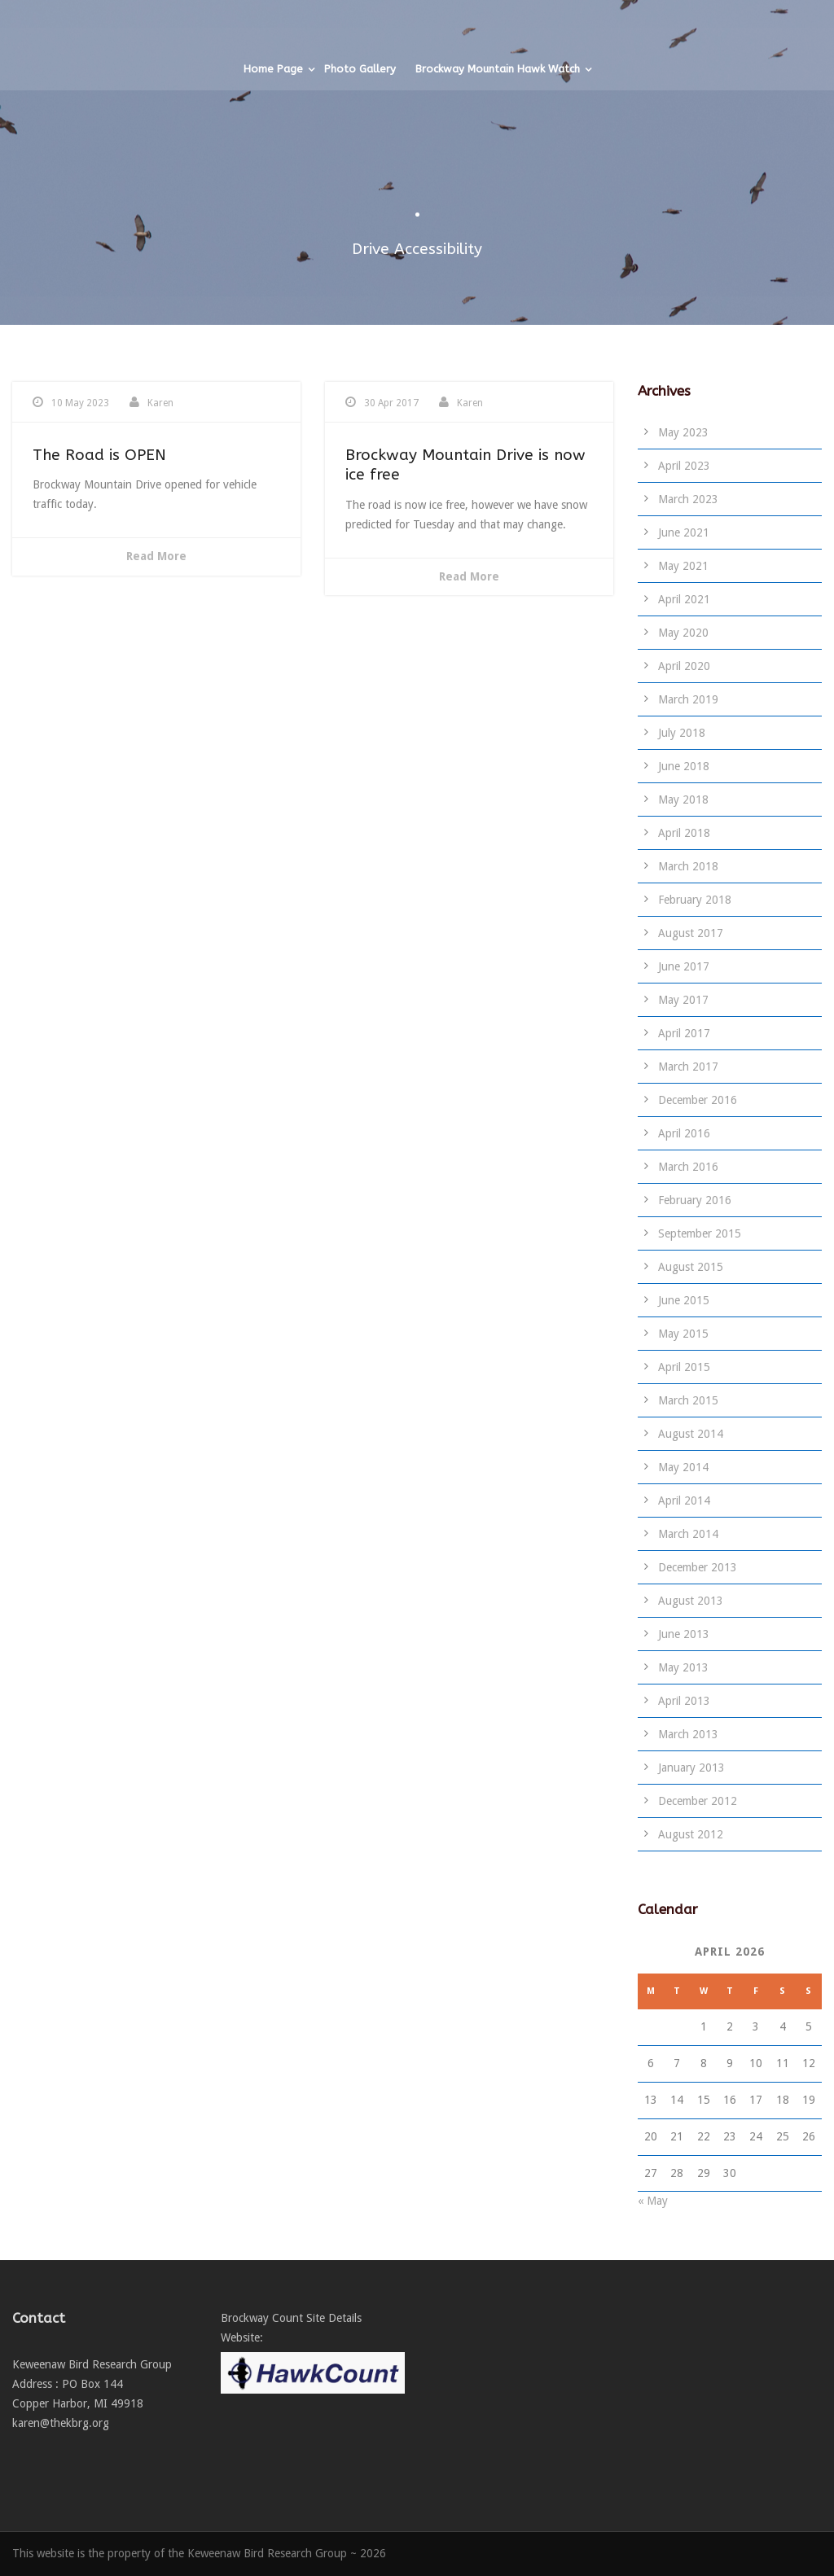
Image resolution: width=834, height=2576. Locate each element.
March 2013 (688, 1734)
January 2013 (691, 1767)
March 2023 (688, 499)
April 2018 (684, 832)
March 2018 (688, 866)
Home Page (273, 186)
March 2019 (688, 699)
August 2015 (690, 1266)
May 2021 (683, 565)
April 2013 (684, 1700)
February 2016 (694, 1200)
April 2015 (684, 1366)
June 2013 (683, 1634)
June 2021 (683, 532)
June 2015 (683, 1300)
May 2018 (683, 799)
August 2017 (690, 933)
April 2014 (684, 1500)
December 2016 (697, 1099)
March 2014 (688, 1533)
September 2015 (699, 1233)
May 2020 (683, 632)
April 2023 (684, 465)
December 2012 (697, 1800)
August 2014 (690, 1433)
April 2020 (684, 665)
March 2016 (688, 1166)
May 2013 (683, 1667)
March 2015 (688, 1400)
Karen (160, 403)
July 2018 (681, 732)
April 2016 (684, 1133)
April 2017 (684, 1033)
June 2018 (683, 766)
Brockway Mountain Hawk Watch (497, 186)
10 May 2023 (80, 403)
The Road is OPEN (99, 455)
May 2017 (683, 999)
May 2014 (683, 1467)
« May (653, 2200)
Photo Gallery (360, 186)
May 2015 (683, 1333)
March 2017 (688, 1066)
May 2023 (683, 432)
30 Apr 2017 (391, 403)
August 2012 (690, 1834)
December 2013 (697, 1567)
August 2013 (690, 1600)
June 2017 (683, 966)
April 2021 (684, 599)
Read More (156, 556)
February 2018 (694, 899)
